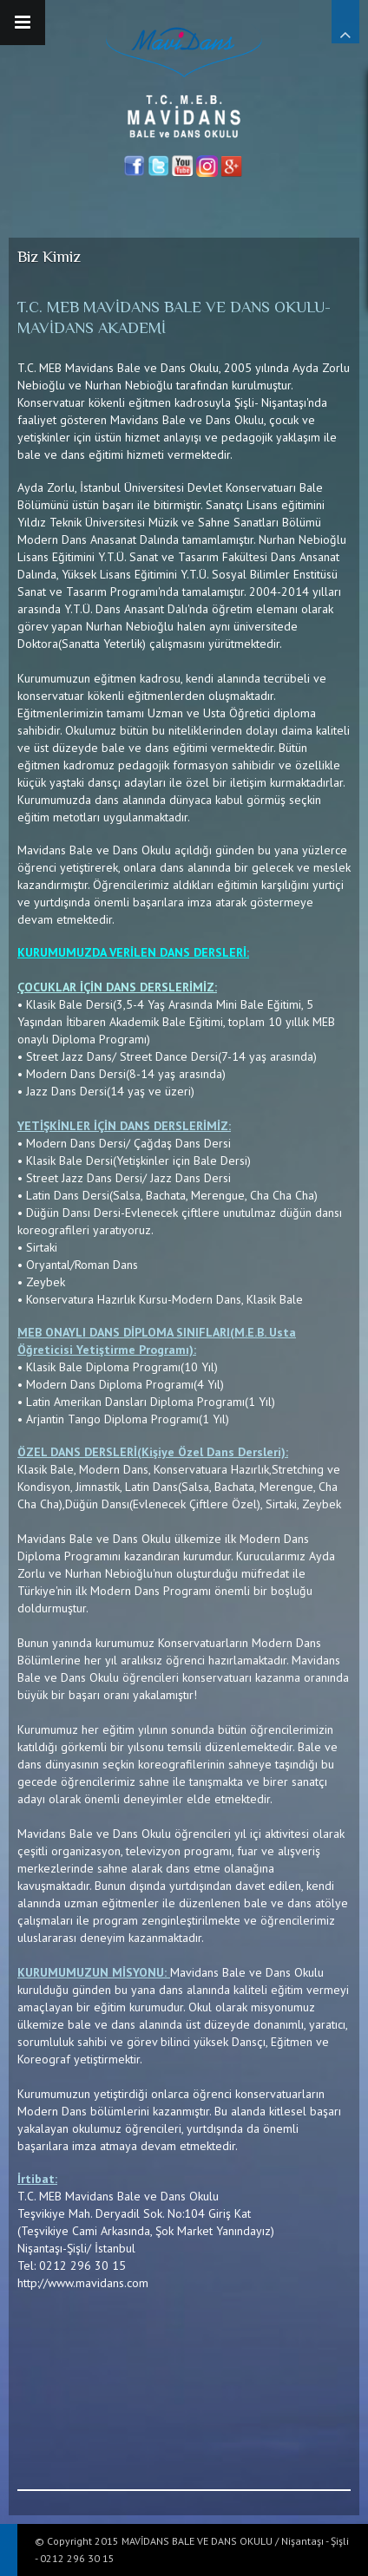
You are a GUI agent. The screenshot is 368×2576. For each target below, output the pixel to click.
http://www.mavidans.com (82, 2283)
